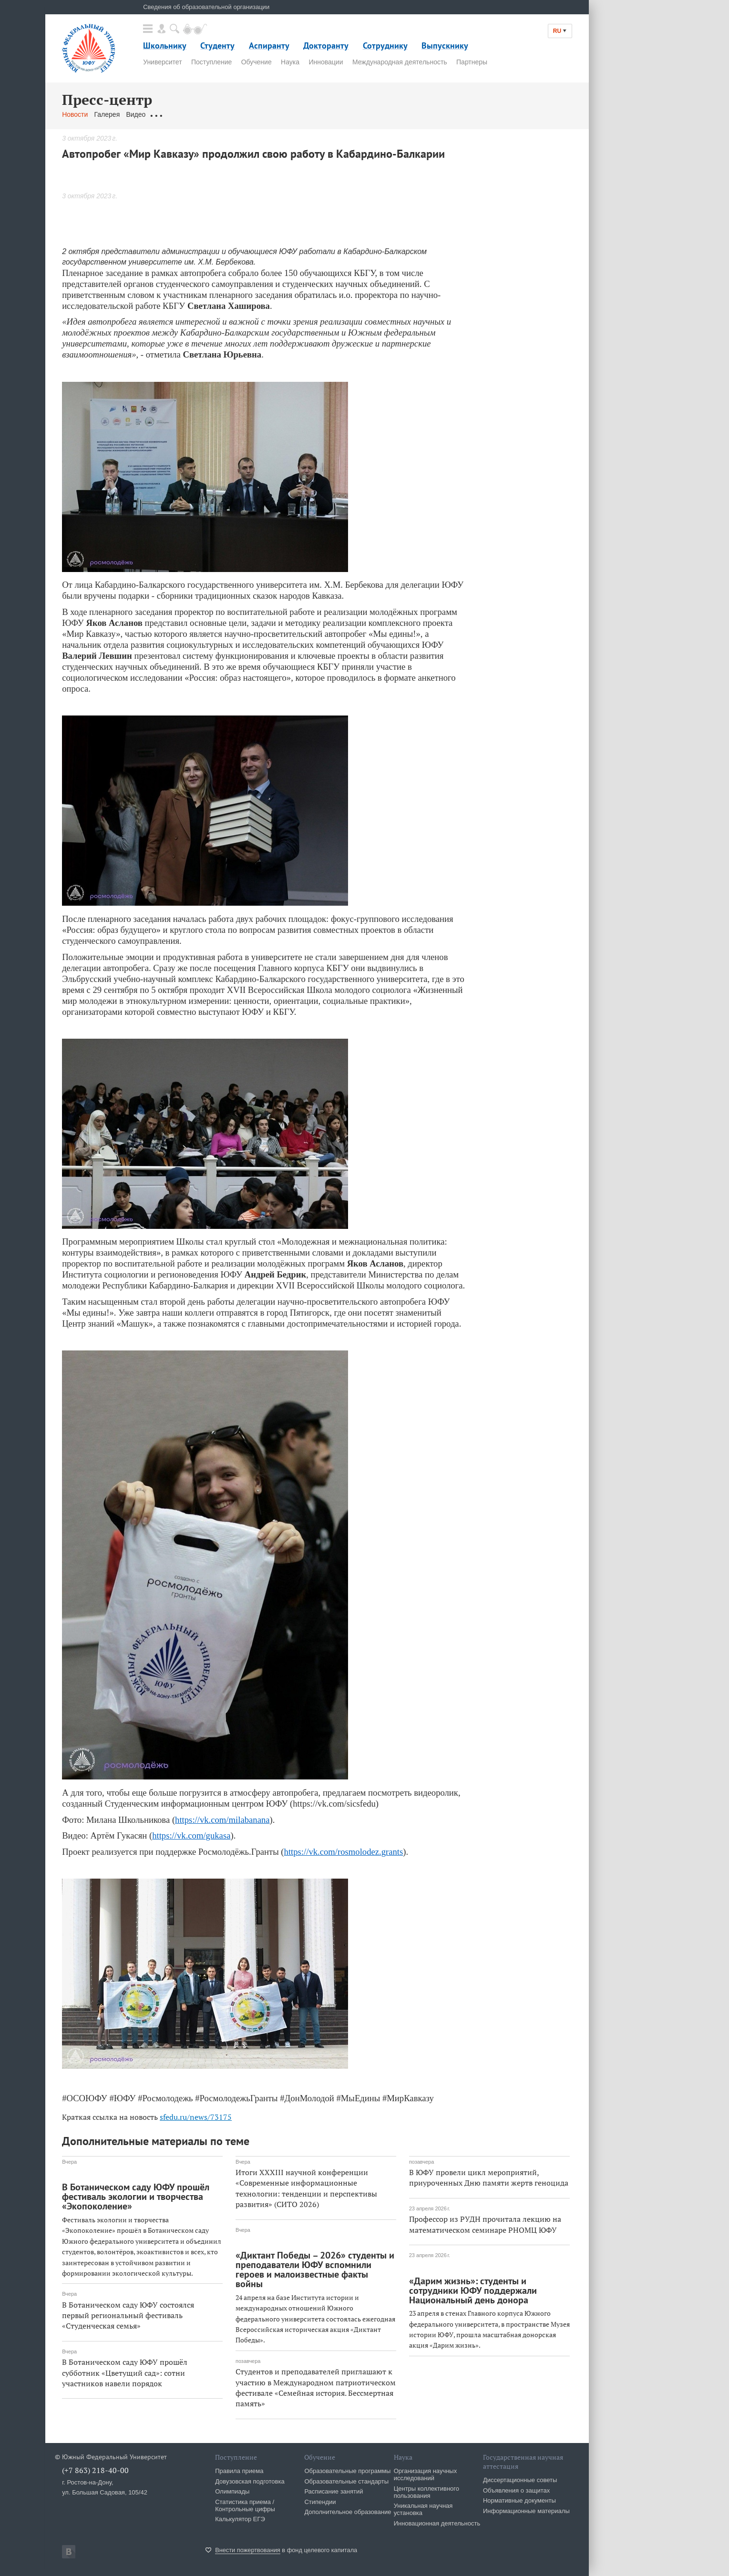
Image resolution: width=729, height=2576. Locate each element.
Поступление (211, 62)
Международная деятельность (399, 62)
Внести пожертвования (247, 2550)
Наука (290, 62)
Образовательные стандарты (346, 2481)
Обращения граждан (184, 114)
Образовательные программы (347, 2470)
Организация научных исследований (425, 2474)
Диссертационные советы (520, 2480)
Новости (75, 114)
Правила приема (239, 2470)
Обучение (256, 62)
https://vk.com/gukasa (191, 1835)
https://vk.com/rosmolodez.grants (343, 1852)
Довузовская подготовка (250, 2481)
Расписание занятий (333, 2491)
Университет (162, 62)
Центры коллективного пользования (426, 2492)
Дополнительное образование (347, 2511)
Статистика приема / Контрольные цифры (245, 2505)
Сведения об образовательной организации (206, 6)
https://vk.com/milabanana (222, 1820)
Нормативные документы (519, 2500)
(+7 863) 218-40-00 (95, 2470)
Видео (135, 114)
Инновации (325, 62)
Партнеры (471, 62)
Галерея (107, 114)
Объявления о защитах (516, 2490)
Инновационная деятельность (437, 2523)
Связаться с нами (249, 114)
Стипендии (320, 2501)
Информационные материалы (526, 2511)
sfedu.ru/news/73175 (196, 2117)
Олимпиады (232, 2491)
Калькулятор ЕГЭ (240, 2519)
